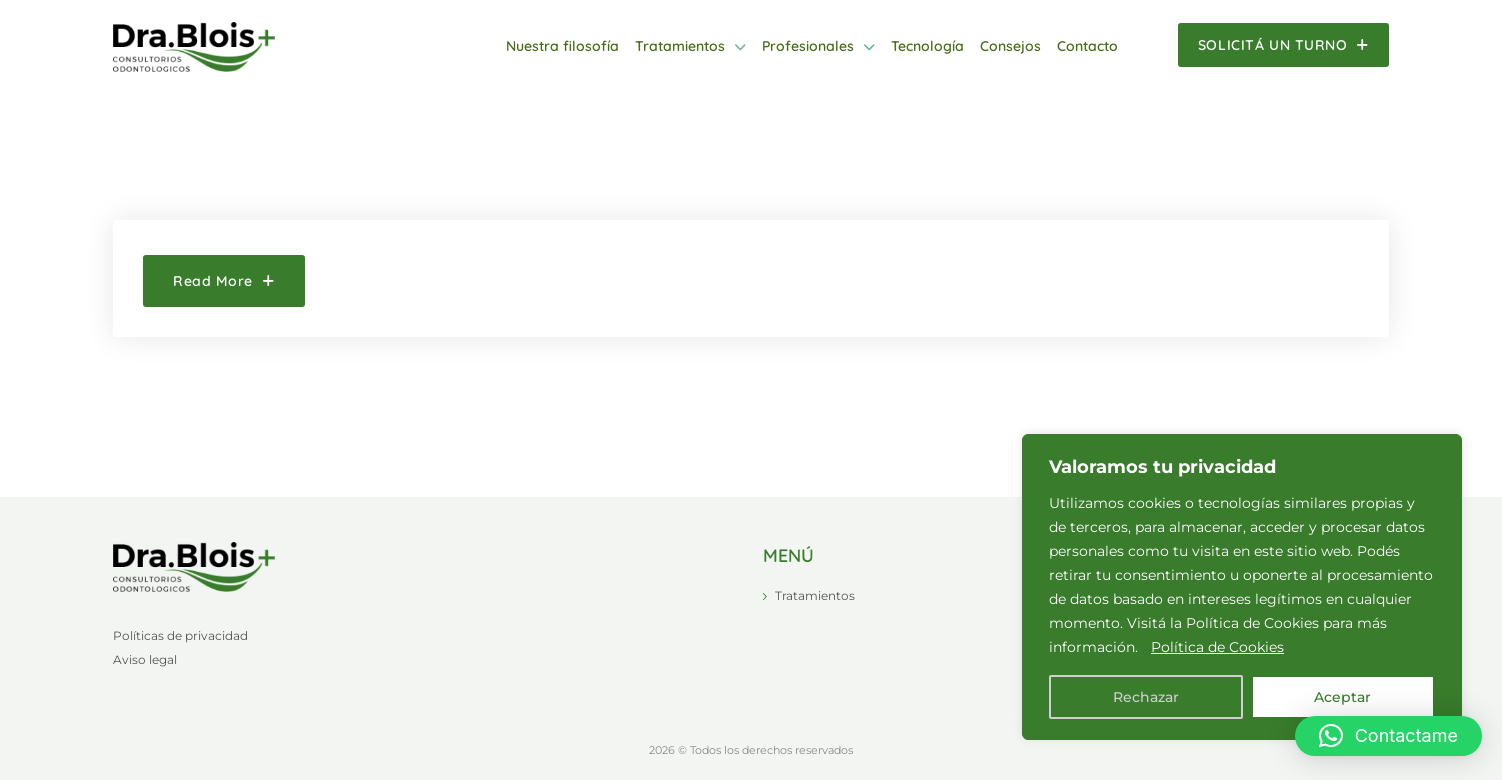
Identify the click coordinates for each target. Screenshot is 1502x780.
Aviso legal (145, 659)
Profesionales (808, 46)
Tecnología (927, 46)
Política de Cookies (1217, 647)
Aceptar (1342, 697)
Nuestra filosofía (562, 46)
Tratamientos (680, 46)
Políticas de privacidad (180, 635)
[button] (1388, 736)
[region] (1242, 587)
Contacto (1087, 46)
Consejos (1010, 46)
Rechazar (1146, 697)
